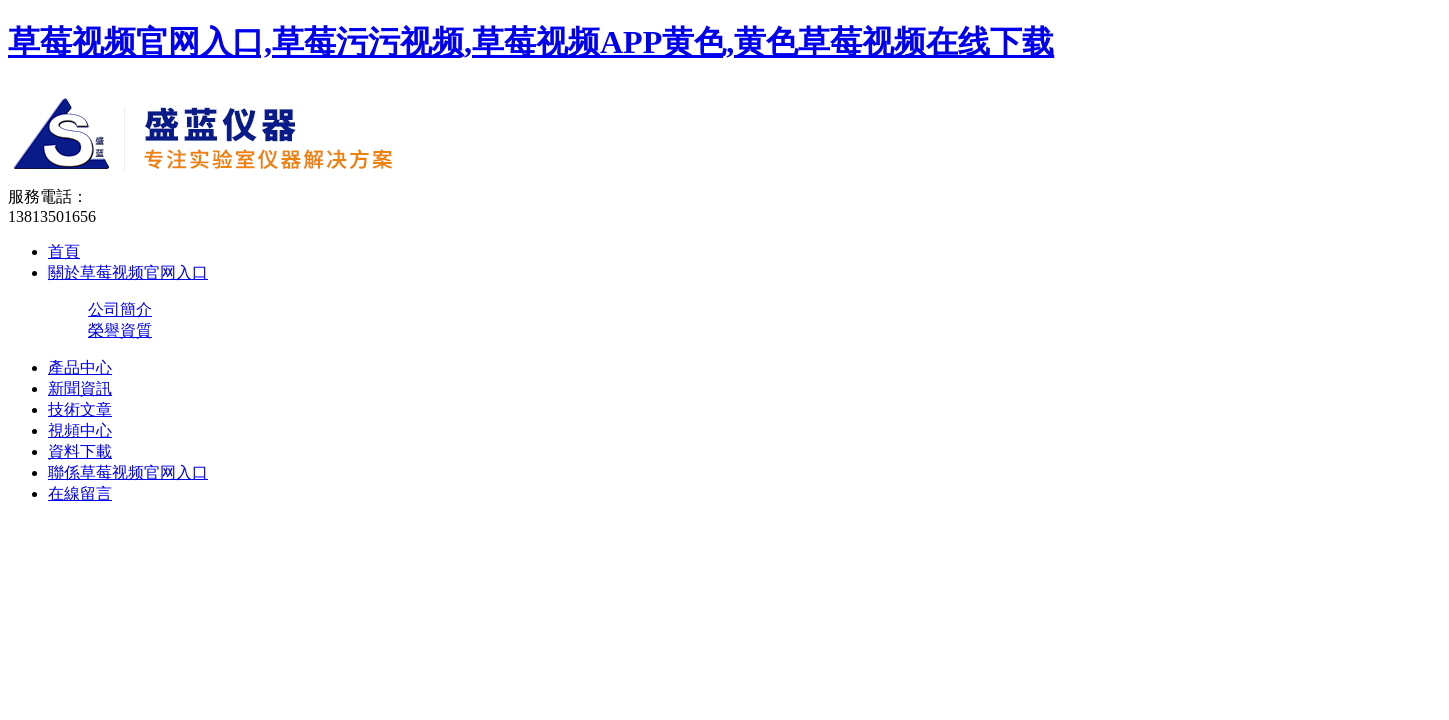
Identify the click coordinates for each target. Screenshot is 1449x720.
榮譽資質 (120, 330)
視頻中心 (80, 430)
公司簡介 (120, 309)
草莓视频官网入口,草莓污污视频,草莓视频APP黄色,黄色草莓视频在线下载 (531, 42)
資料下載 (80, 451)
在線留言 (80, 493)
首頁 (64, 251)
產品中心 (80, 367)
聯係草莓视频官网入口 (128, 472)
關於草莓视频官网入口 (128, 272)
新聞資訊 (80, 388)
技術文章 (80, 409)
